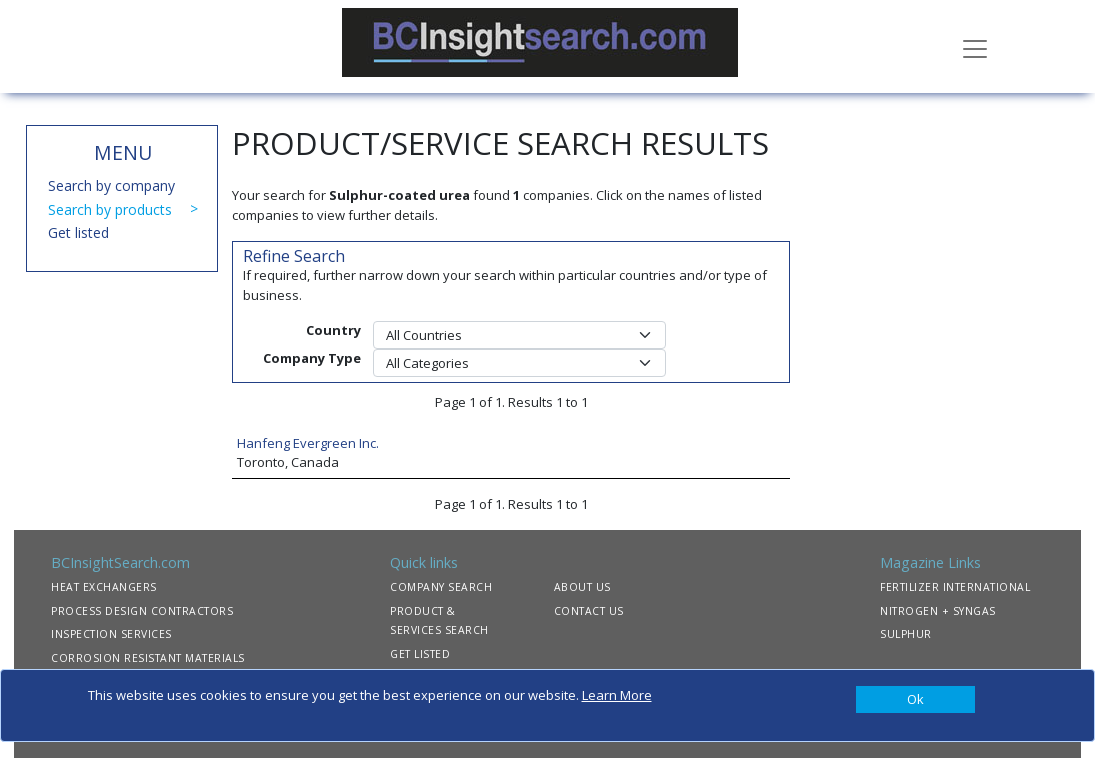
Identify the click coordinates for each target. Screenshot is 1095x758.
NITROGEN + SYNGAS (938, 611)
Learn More (617, 695)
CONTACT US (589, 611)
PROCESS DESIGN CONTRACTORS (142, 611)
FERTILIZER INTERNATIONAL (955, 587)
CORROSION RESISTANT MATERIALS (148, 658)
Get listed (78, 232)
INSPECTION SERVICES (111, 634)
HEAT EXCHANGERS (104, 587)
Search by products (110, 209)
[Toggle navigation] (975, 47)
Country (333, 330)
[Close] (916, 700)
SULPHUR (906, 634)
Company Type (312, 358)
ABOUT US (582, 587)
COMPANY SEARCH (441, 587)
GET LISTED (420, 654)
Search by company (111, 185)
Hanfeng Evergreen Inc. (308, 443)
